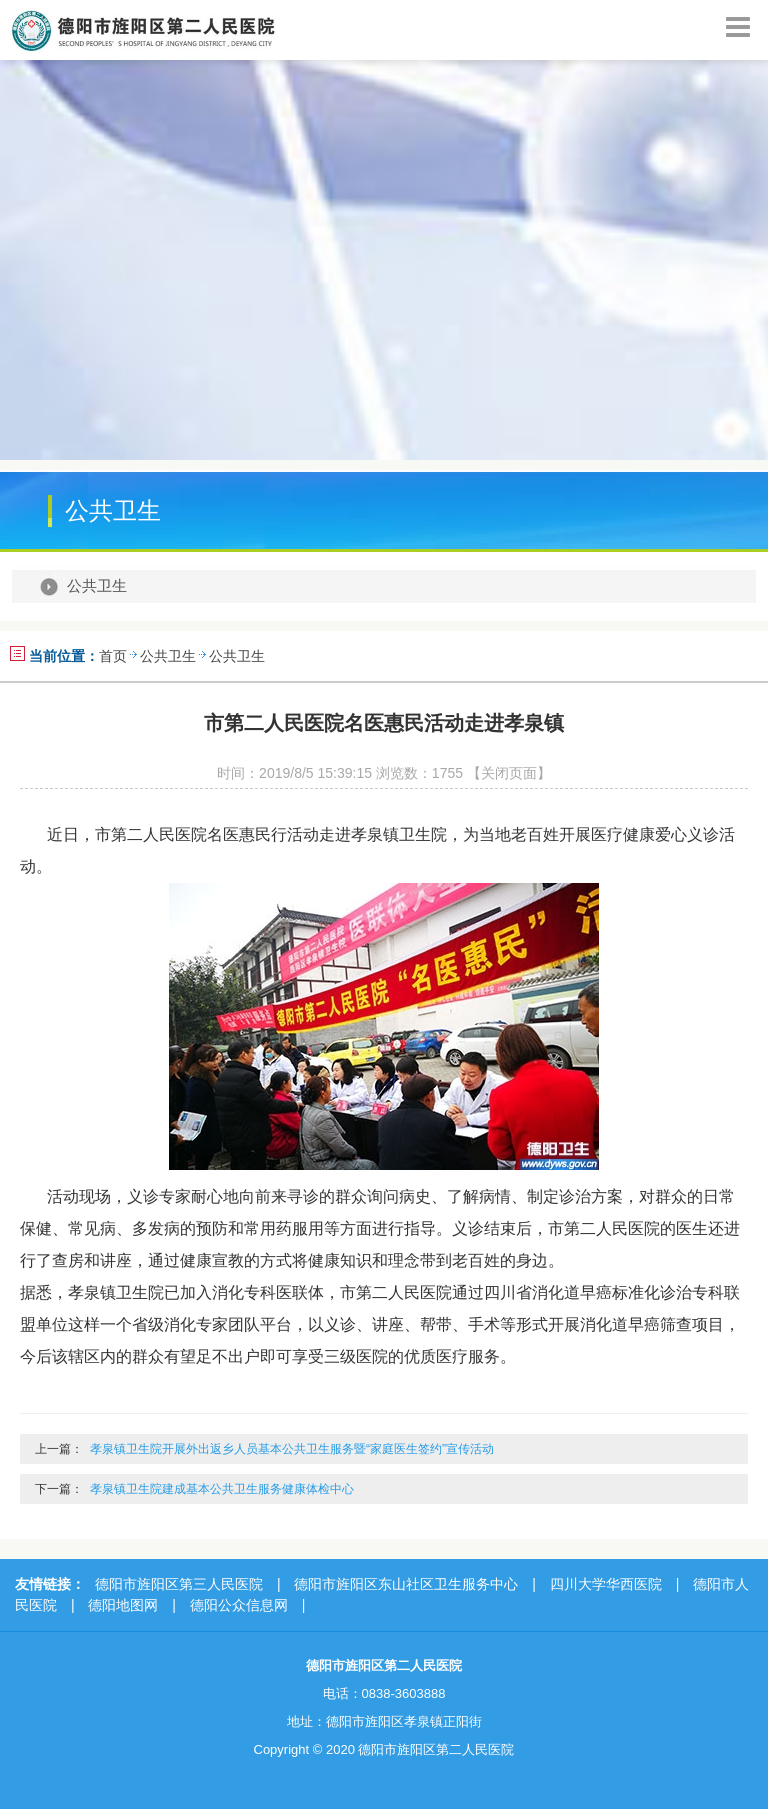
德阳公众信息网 (239, 1605)
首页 (113, 656)
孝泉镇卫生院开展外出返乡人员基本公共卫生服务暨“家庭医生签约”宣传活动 (292, 1449)
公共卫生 (97, 586)
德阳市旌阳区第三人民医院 (179, 1584)
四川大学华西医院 (606, 1584)
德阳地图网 (123, 1605)
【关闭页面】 (509, 773)
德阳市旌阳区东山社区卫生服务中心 (406, 1584)
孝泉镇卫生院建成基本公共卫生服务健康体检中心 (222, 1489)
